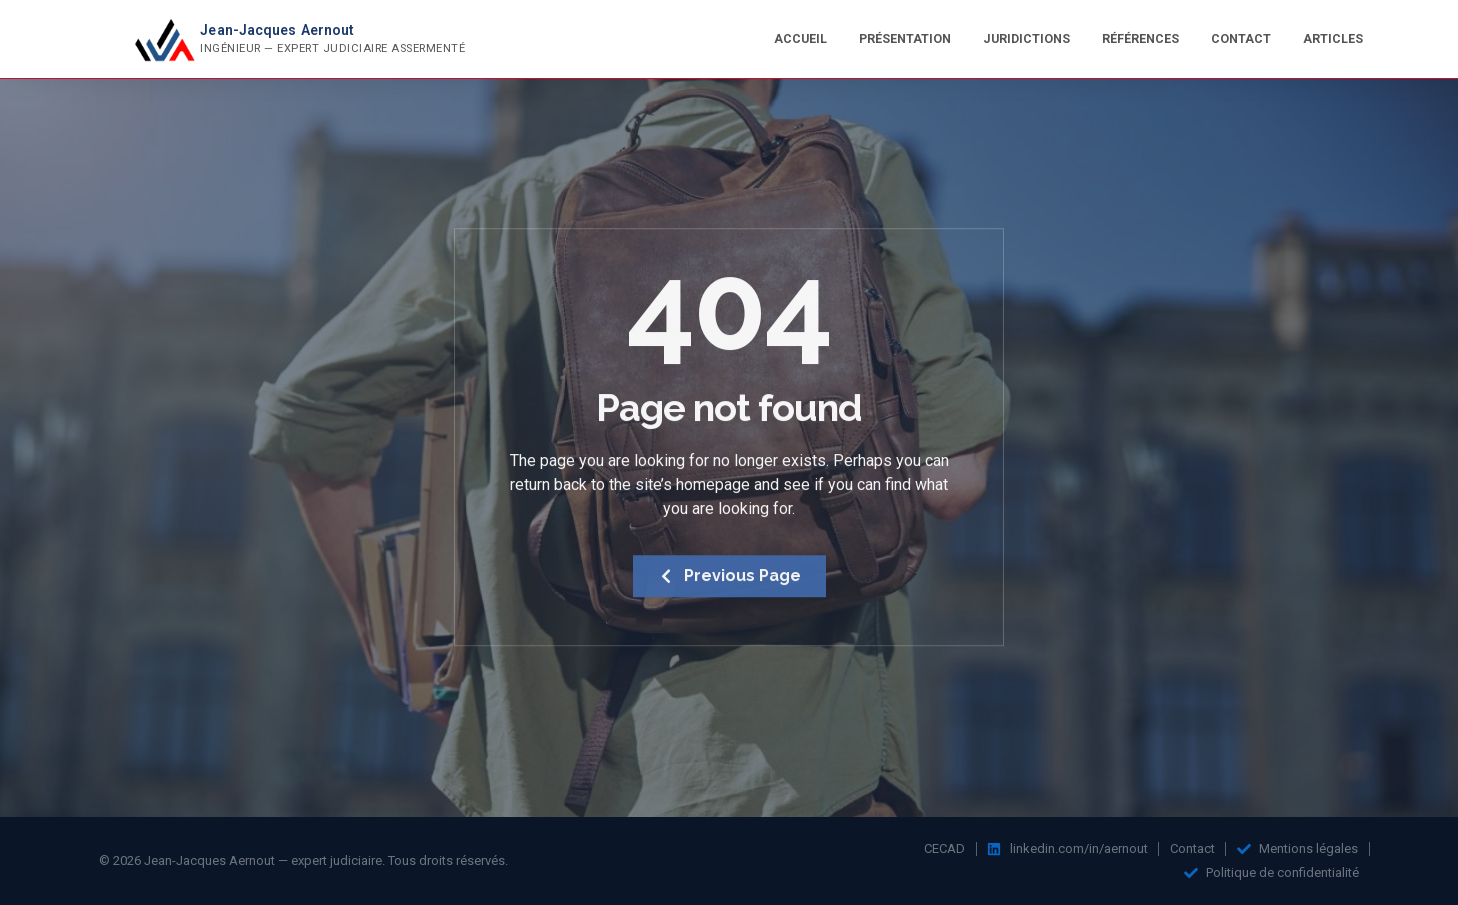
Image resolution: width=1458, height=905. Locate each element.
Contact (1241, 38)
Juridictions (1026, 38)
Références (1140, 38)
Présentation (905, 38)
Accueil (800, 38)
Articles (1333, 38)
